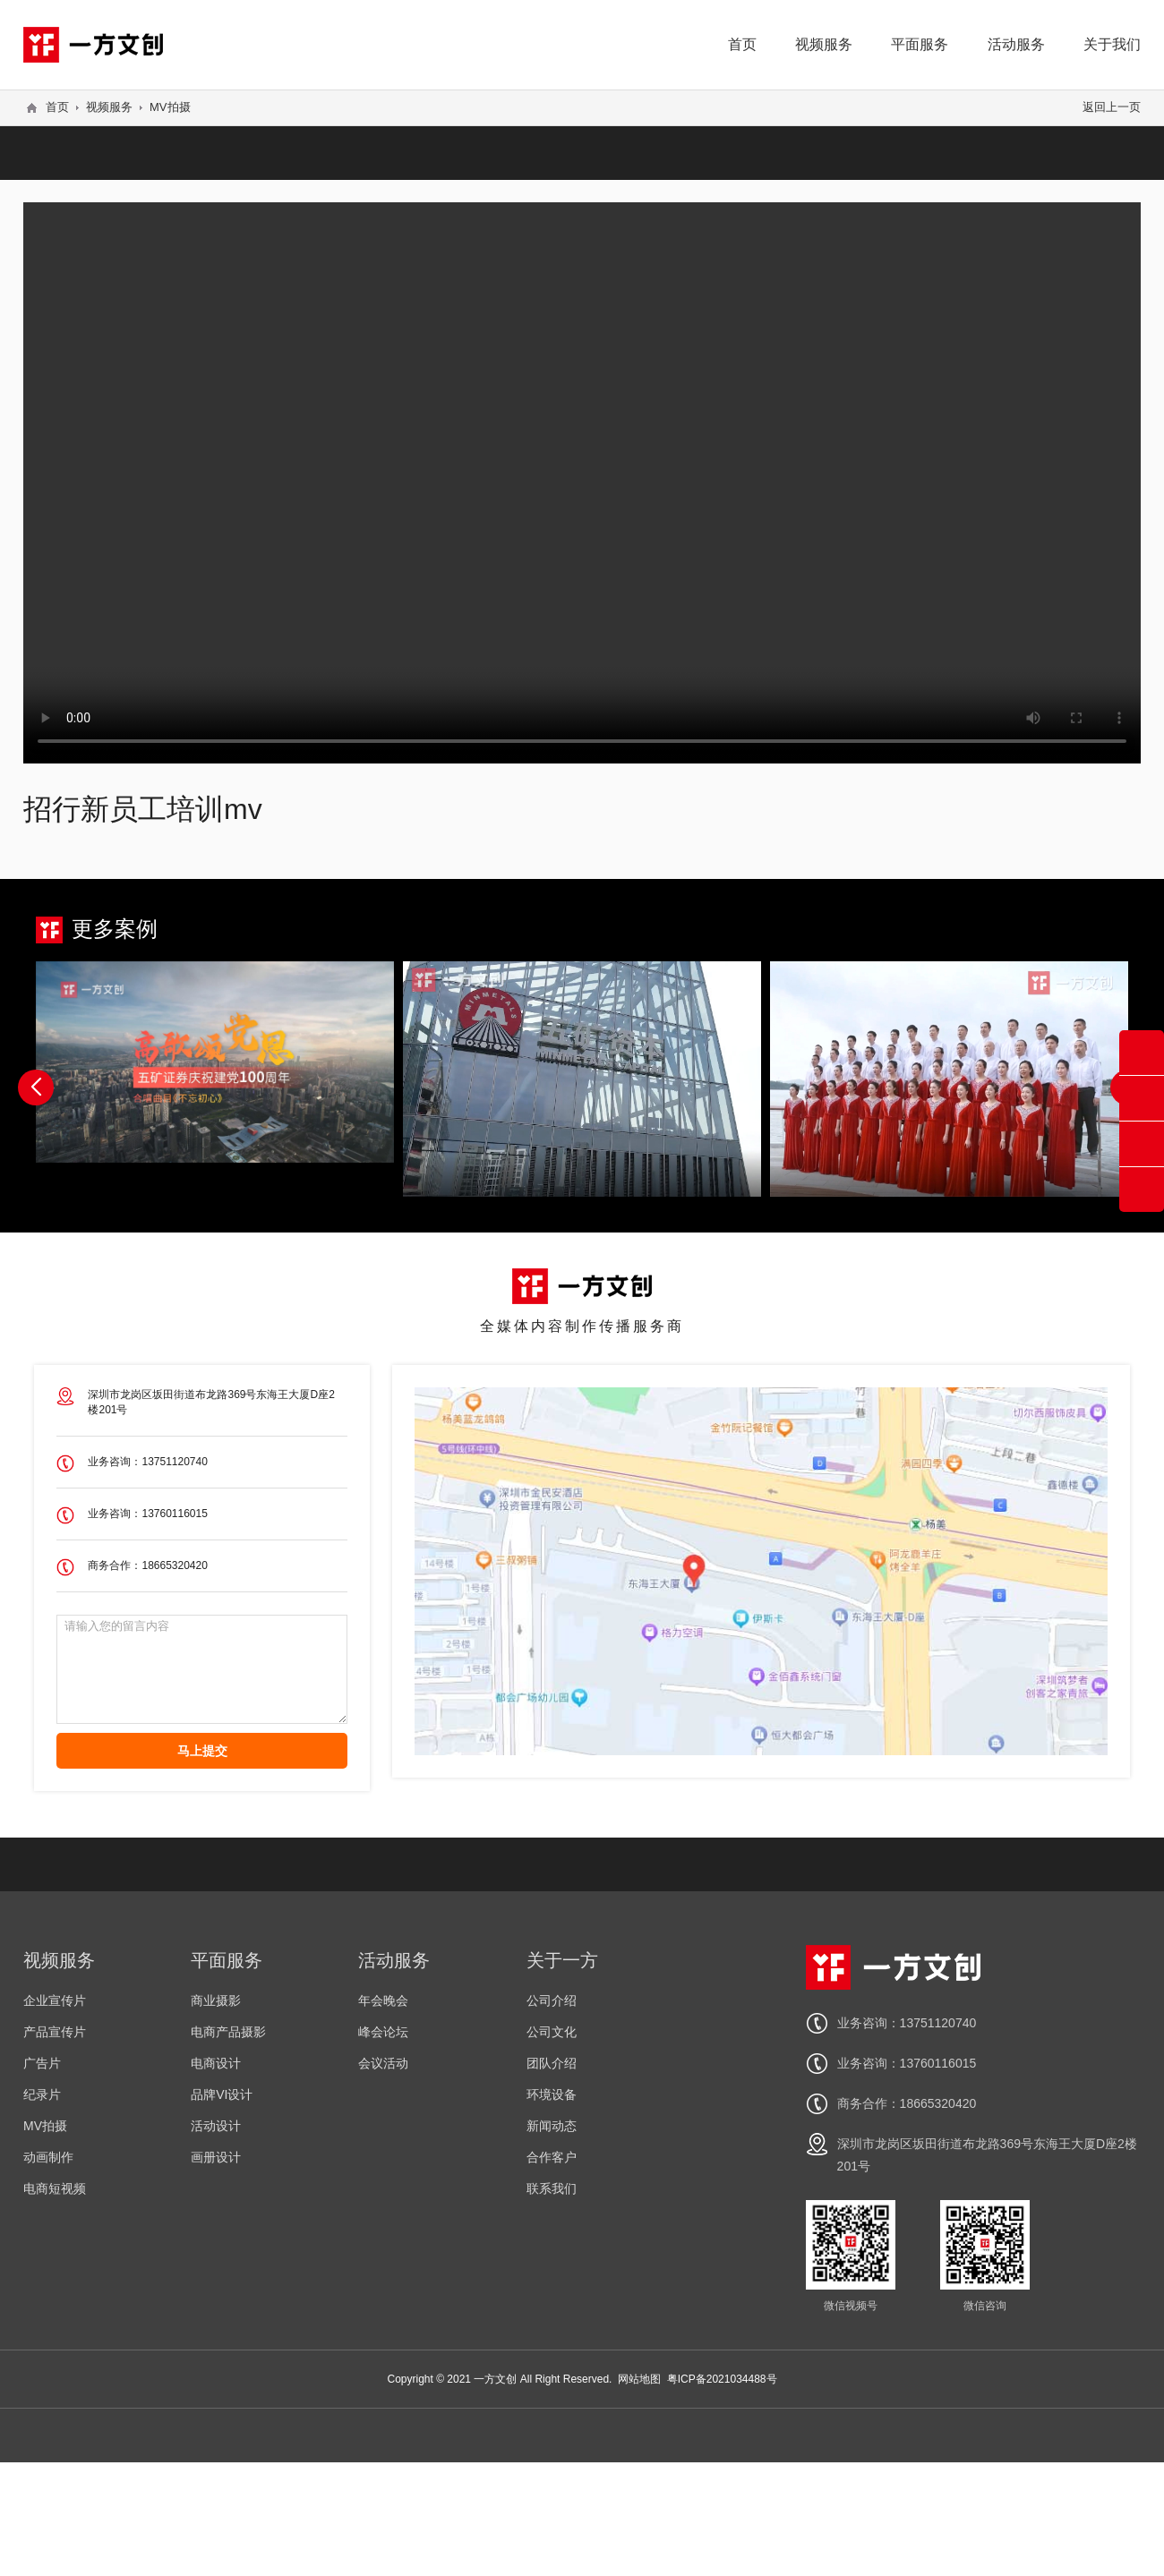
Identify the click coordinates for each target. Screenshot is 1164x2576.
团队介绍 (551, 2063)
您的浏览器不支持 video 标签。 (582, 481)
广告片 (42, 2063)
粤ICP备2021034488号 (722, 2379)
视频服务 (823, 44)
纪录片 (42, 2094)
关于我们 (1112, 44)
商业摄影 (216, 2000)
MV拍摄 (170, 107)
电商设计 (216, 2063)
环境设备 (551, 2094)
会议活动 (383, 2063)
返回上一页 (1112, 107)
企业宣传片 (54, 2000)
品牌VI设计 (221, 2094)
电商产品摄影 (228, 2032)
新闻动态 (551, 2126)
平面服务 (919, 44)
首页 (742, 44)
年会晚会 (383, 2000)
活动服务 (1016, 44)
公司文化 (551, 2032)
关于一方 (562, 1960)
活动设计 (216, 2126)
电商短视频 (54, 2188)
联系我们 (551, 2188)
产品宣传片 (54, 2032)
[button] (36, 1087)
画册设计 (216, 2157)
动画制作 (48, 2157)
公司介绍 (551, 2000)
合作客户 (551, 2157)
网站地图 (639, 2379)
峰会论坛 (383, 2032)
